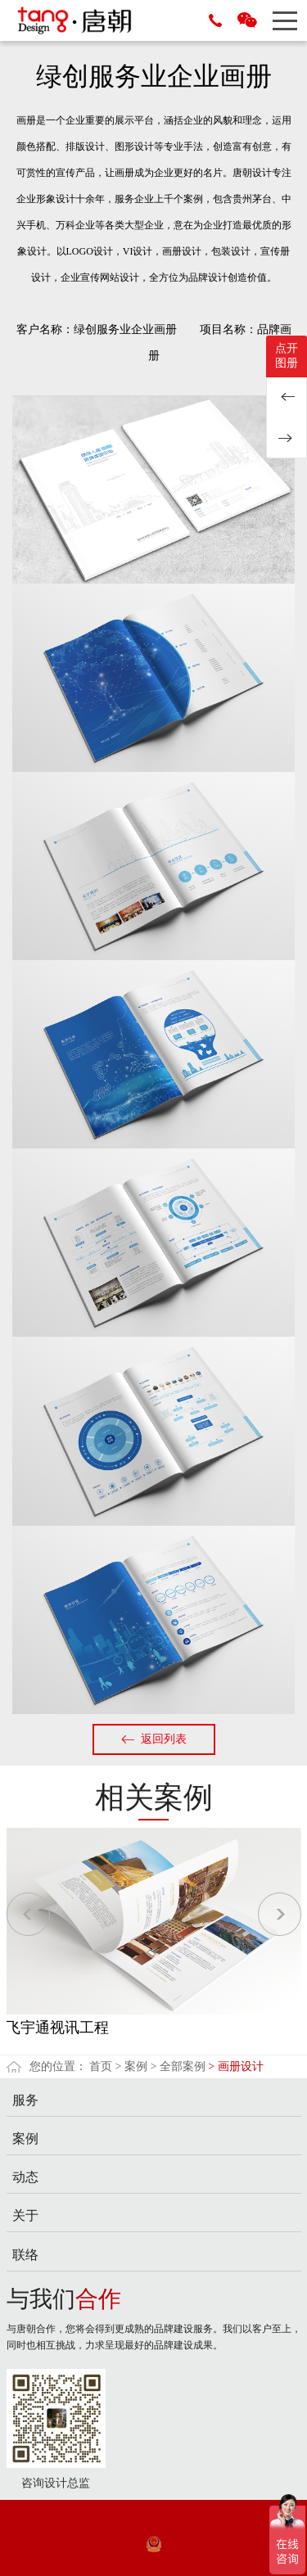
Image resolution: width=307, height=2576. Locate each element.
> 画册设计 (235, 2066)
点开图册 (286, 355)
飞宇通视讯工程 (57, 2027)
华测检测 (286, 397)
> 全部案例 (177, 2066)
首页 (100, 2066)
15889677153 (215, 20)
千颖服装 (286, 437)
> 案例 (131, 2066)
